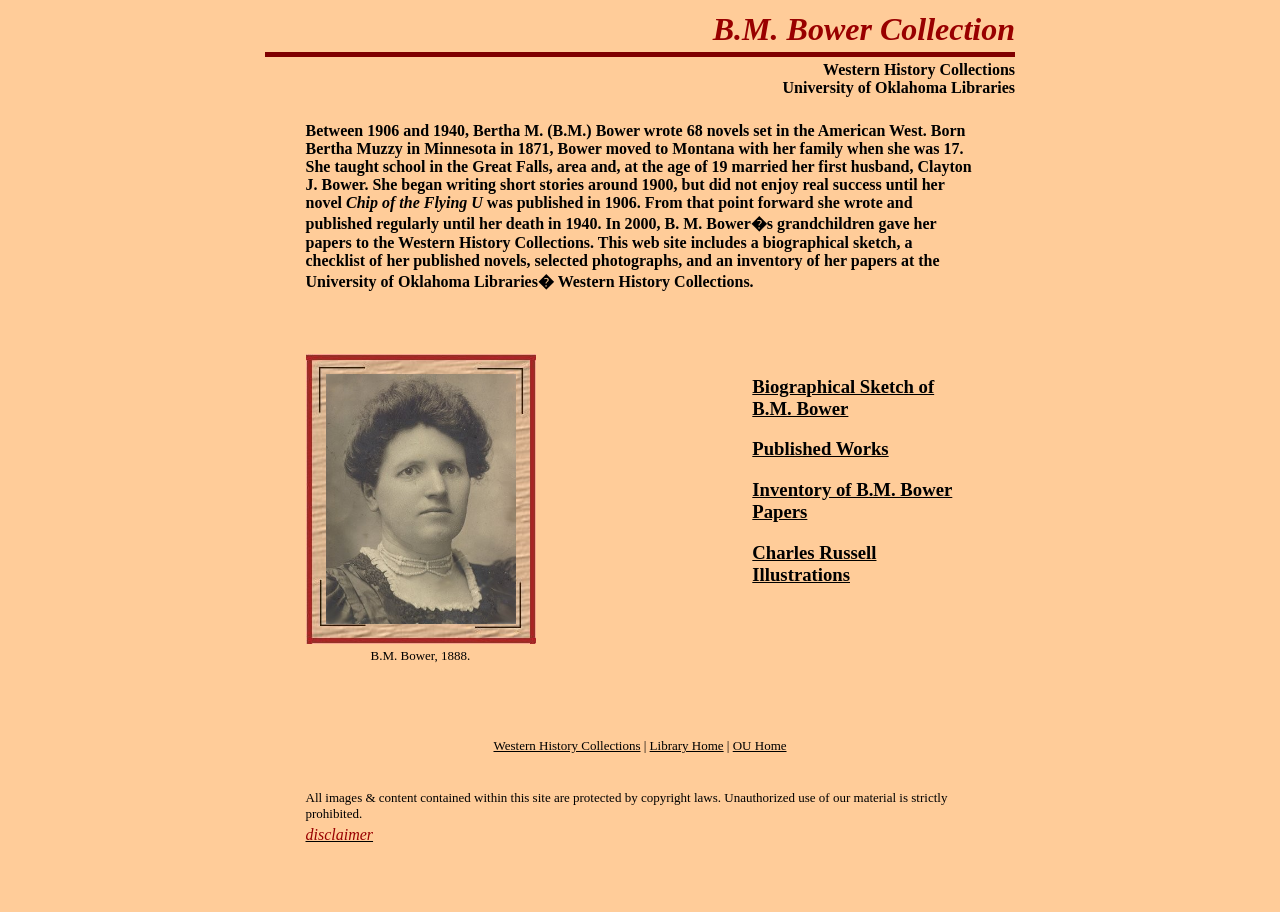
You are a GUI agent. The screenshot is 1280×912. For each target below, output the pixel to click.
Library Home (687, 745)
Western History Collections (566, 745)
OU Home (760, 745)
